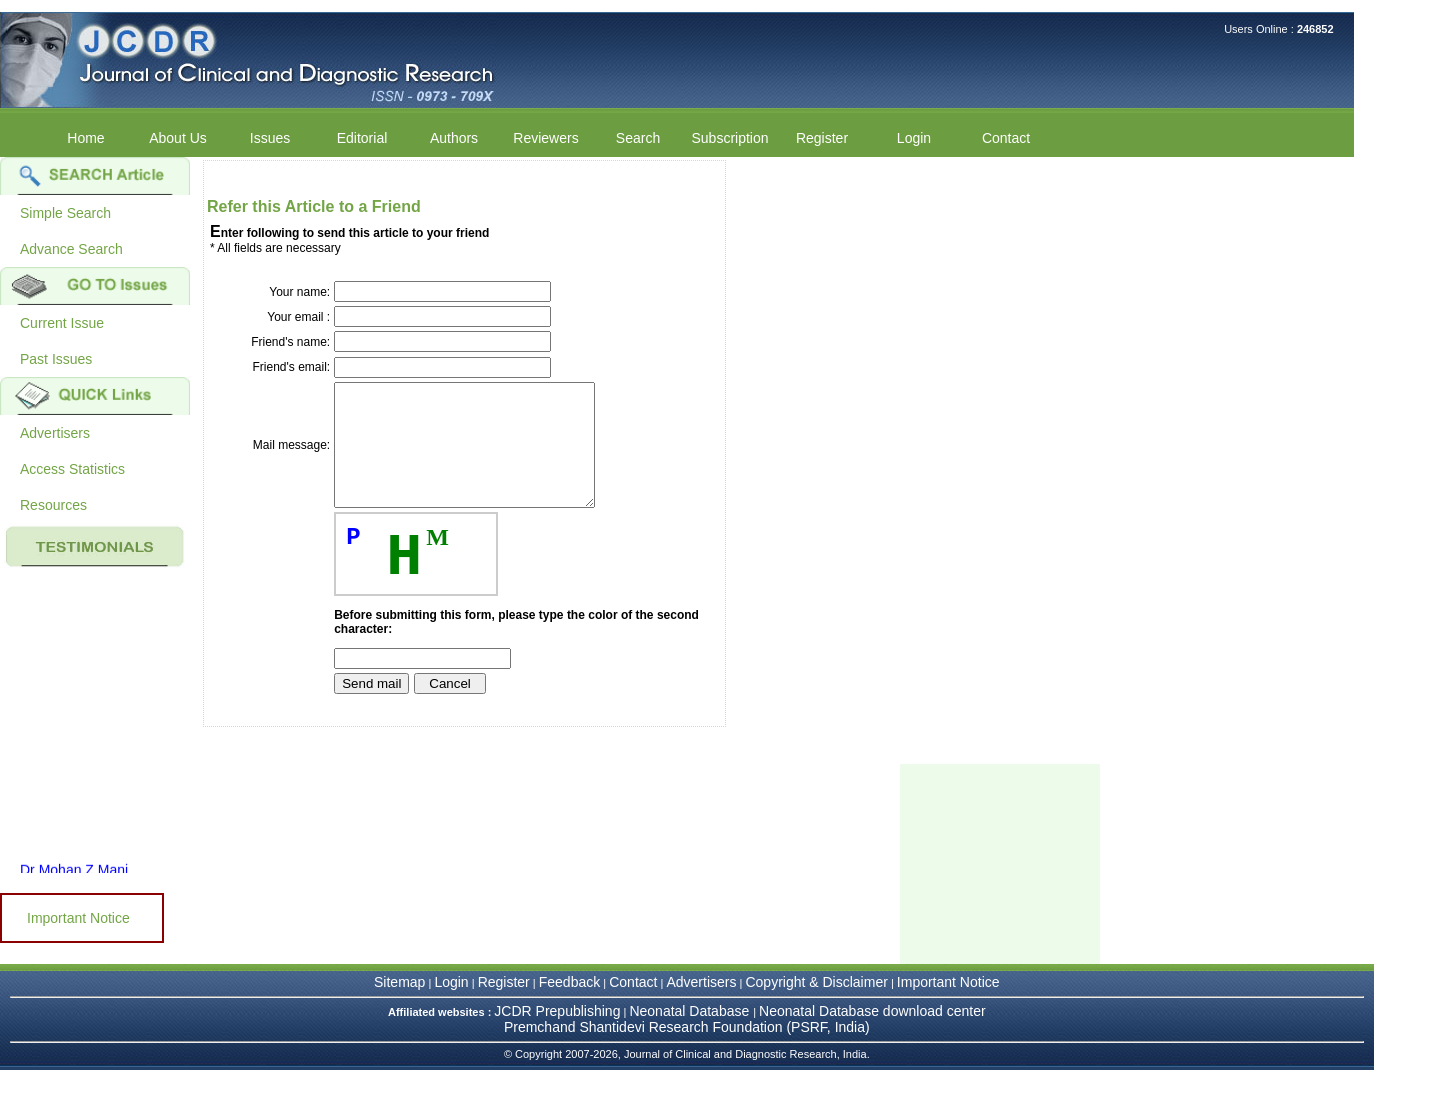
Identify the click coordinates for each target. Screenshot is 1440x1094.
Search (638, 138)
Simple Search (65, 213)
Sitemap (399, 1006)
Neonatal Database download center (872, 1035)
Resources (53, 505)
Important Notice (78, 918)
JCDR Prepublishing (557, 1035)
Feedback (569, 1006)
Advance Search (71, 249)
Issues (270, 138)
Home (85, 138)
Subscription (729, 138)
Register (822, 138)
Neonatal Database (691, 1035)
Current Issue (62, 323)
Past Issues (56, 359)
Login (914, 138)
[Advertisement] (1000, 888)
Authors (454, 138)
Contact (1006, 138)
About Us (178, 138)
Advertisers (55, 433)
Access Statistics (72, 469)
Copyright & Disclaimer (816, 1006)
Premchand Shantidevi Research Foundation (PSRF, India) (687, 1051)
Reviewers (545, 138)
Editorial (362, 138)
